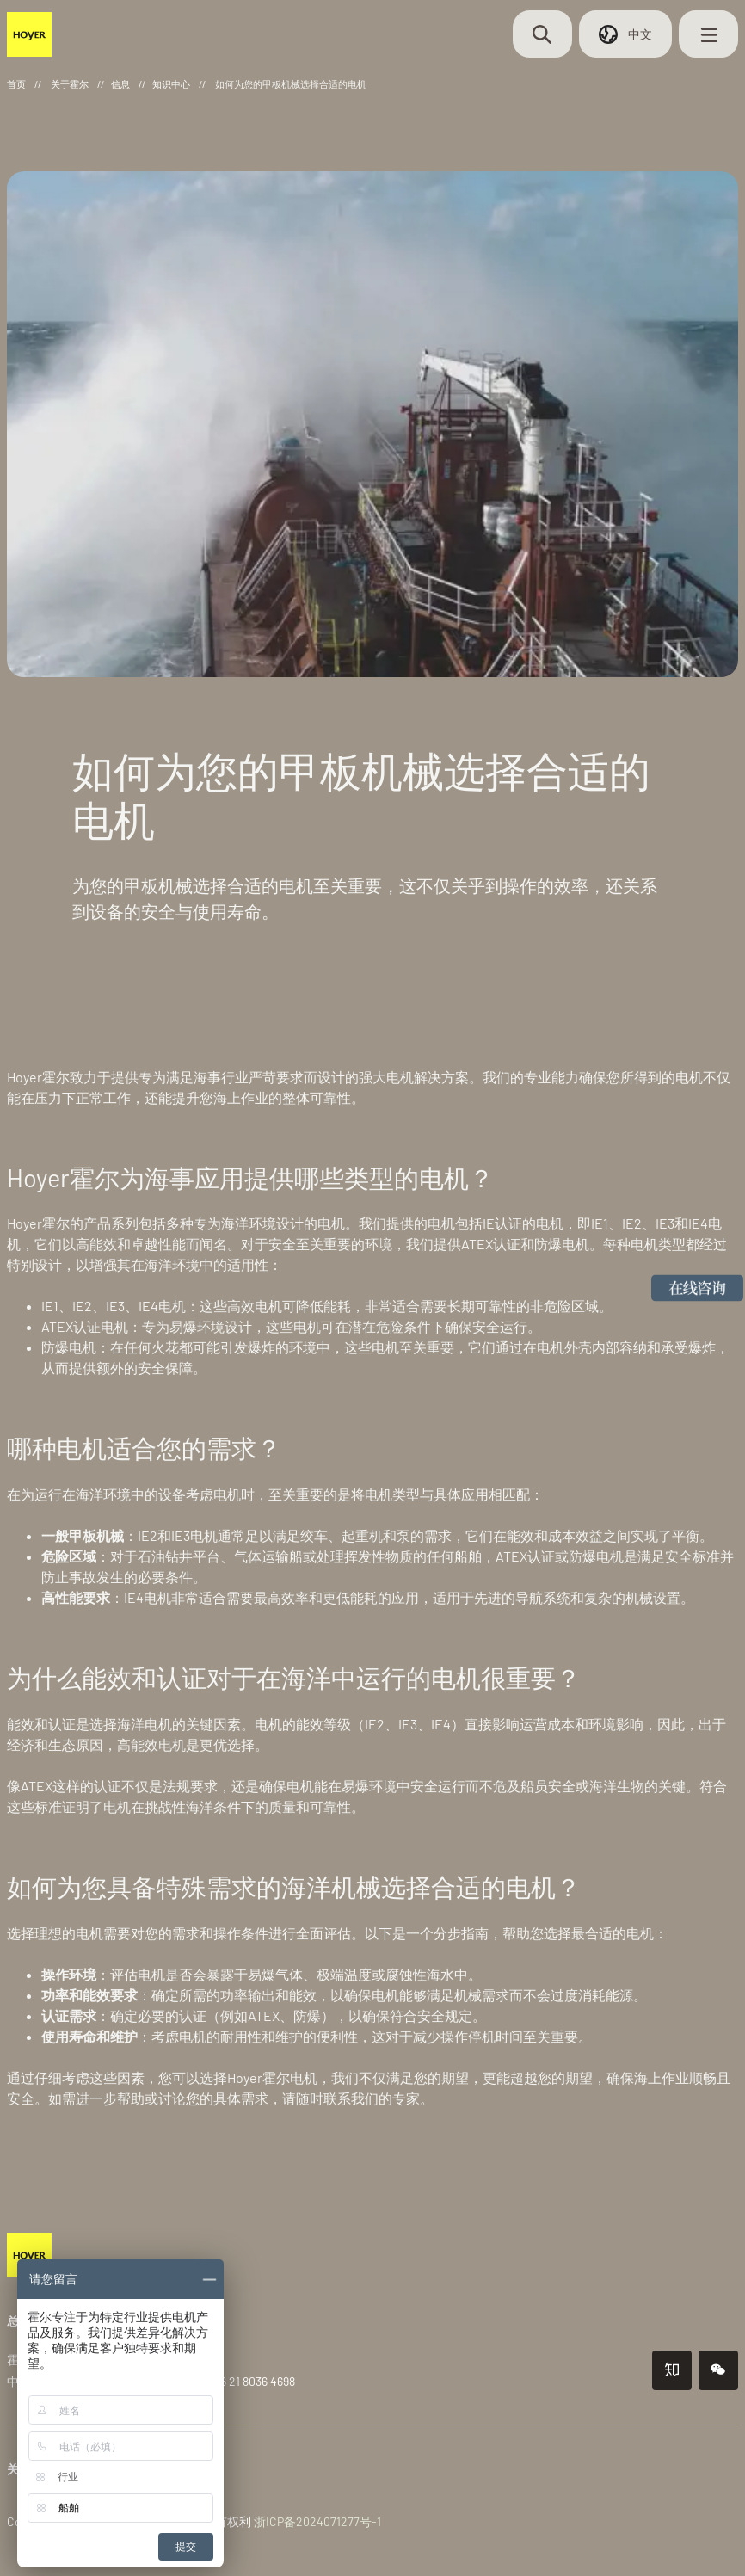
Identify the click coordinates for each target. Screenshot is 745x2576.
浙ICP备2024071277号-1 (317, 2516)
